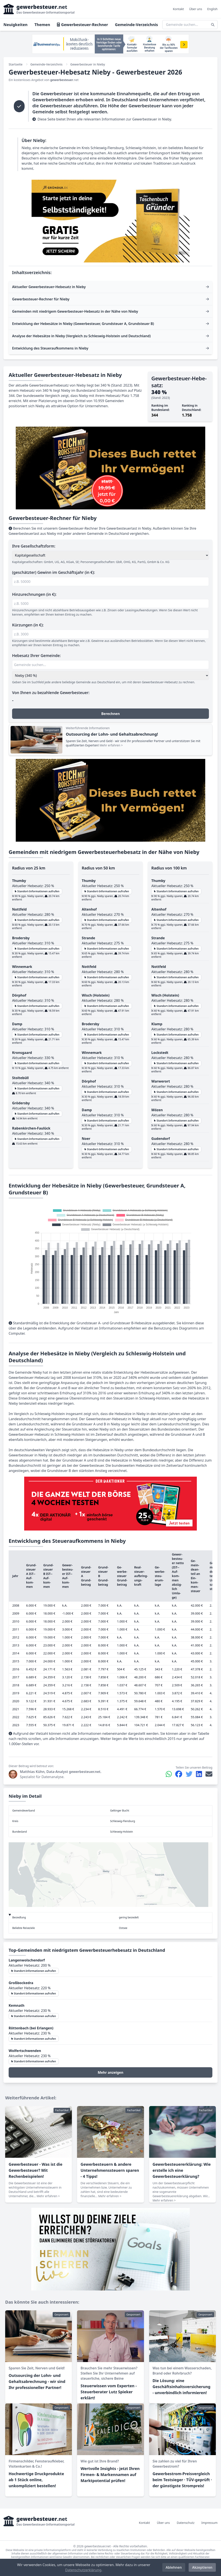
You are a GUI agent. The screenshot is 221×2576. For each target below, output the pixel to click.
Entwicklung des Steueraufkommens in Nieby (50, 348)
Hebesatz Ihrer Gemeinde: (36, 655)
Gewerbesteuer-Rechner (82, 24)
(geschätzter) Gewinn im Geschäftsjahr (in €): (53, 572)
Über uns (195, 9)
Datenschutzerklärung (83, 2570)
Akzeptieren (202, 2567)
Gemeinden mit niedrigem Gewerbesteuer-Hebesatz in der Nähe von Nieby (75, 311)
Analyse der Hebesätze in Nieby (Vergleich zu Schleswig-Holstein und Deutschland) (81, 336)
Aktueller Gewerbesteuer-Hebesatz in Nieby (49, 286)
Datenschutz (185, 2523)
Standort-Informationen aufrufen (37, 891)
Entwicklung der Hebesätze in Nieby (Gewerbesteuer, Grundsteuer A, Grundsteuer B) (83, 323)
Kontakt (178, 9)
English (212, 9)
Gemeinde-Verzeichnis (136, 24)
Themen (42, 24)
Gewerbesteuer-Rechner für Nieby (40, 299)
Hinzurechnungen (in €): (34, 594)
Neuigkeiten (15, 24)
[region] (110, 1874)
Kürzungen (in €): (28, 624)
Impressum (209, 2523)
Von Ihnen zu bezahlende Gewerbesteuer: (51, 692)
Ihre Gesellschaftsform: (33, 546)
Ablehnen (174, 2567)
